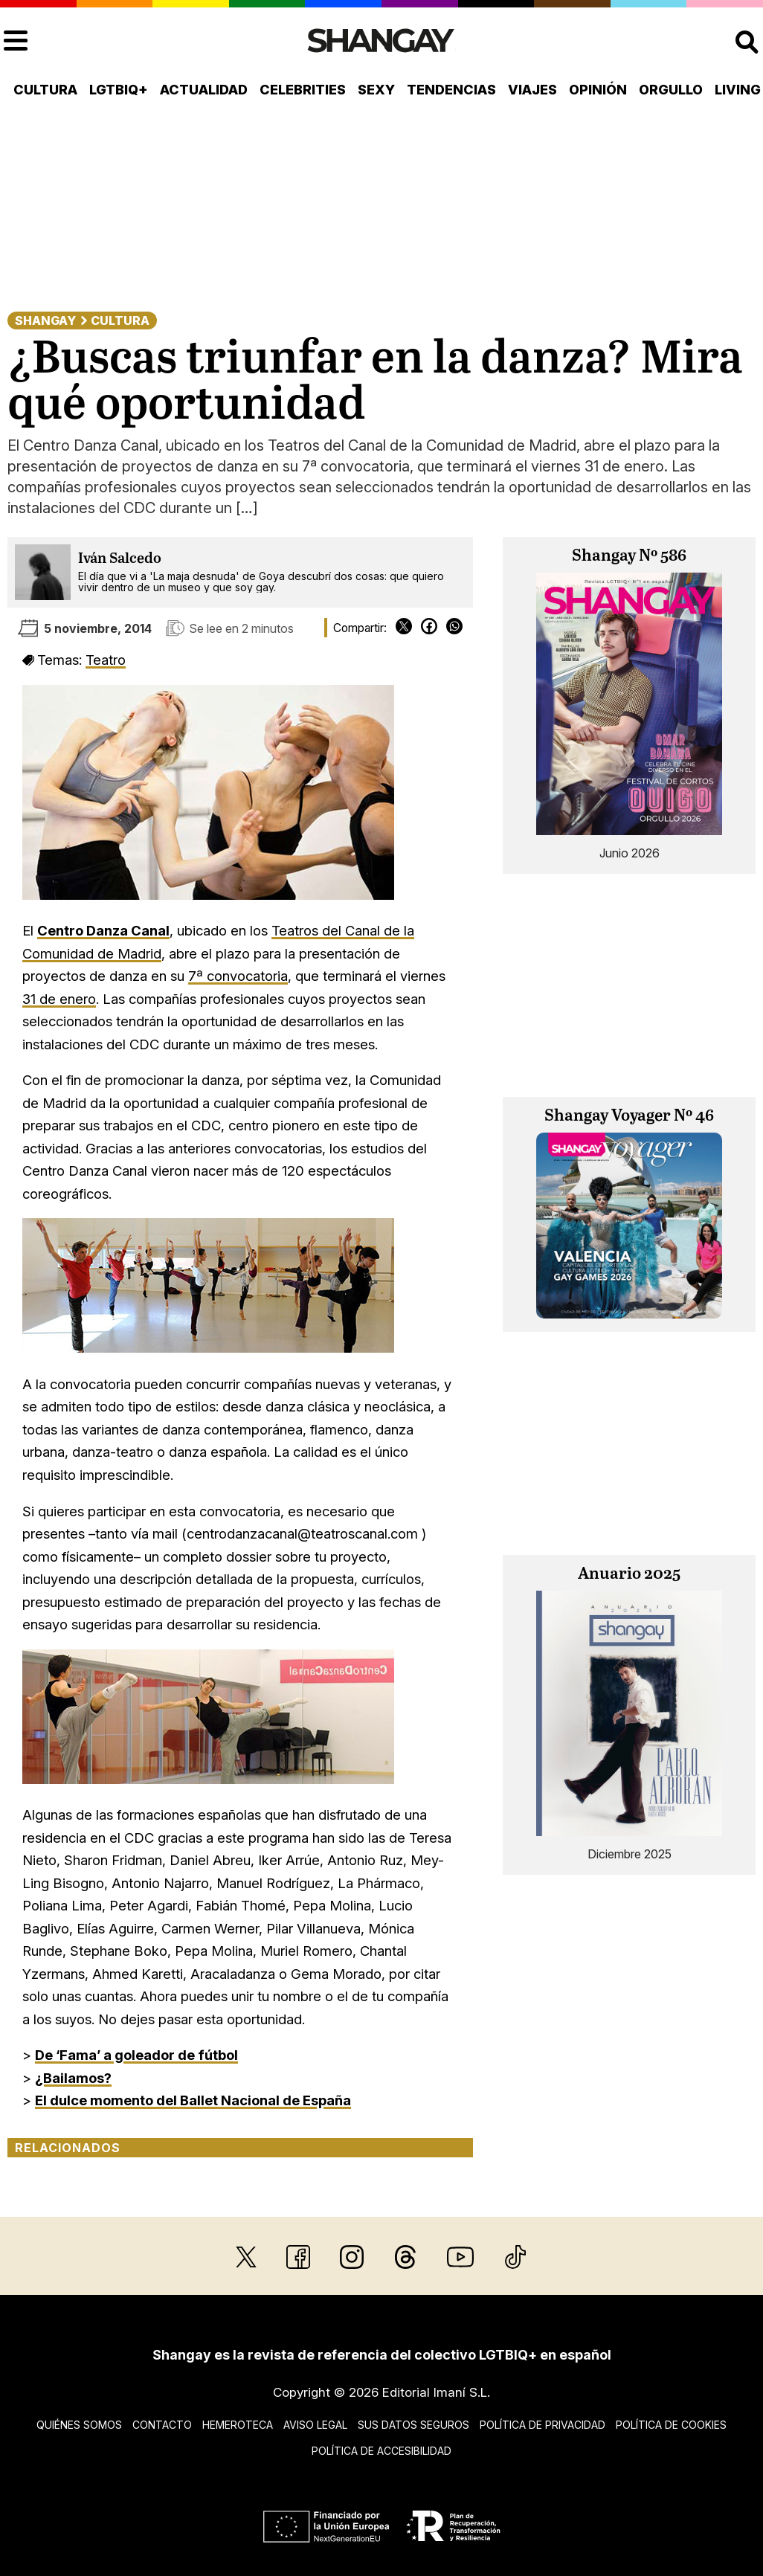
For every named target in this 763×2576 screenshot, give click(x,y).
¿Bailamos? (73, 2078)
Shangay (45, 320)
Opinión (598, 89)
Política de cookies (671, 2424)
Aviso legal (315, 2424)
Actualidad (204, 89)
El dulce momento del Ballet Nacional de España (193, 2100)
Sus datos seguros (413, 2424)
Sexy (376, 89)
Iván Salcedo (119, 559)
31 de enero (59, 999)
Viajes (532, 89)
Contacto (162, 2424)
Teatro (106, 659)
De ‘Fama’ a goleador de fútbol (136, 2055)
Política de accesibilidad (381, 2450)
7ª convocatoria (238, 975)
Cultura (45, 89)
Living (738, 89)
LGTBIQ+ (118, 89)
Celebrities (303, 89)
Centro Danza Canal (103, 930)
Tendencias (451, 89)
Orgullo (671, 89)
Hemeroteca (237, 2424)
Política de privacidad (542, 2424)
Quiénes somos (79, 2424)
